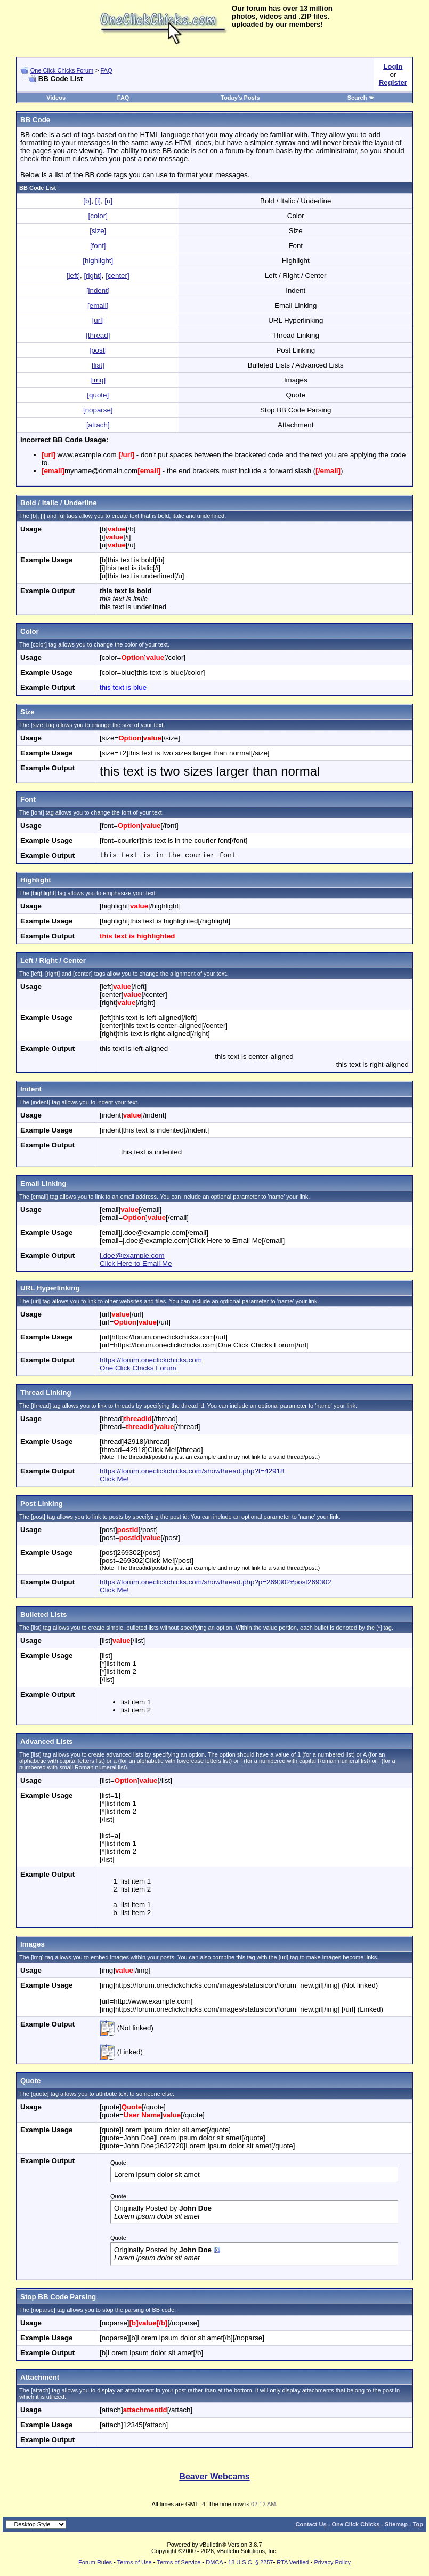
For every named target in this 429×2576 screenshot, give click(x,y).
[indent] (98, 290)
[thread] (98, 335)
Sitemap (396, 2524)
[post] (98, 350)
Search (361, 97)
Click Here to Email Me (136, 1263)
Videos (56, 97)
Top (418, 2524)
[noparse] (98, 410)
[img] (98, 380)
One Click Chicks (355, 2524)
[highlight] (98, 261)
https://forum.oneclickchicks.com (151, 1360)
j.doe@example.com (132, 1255)
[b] (87, 201)
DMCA (214, 2562)
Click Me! (114, 1479)
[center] (117, 276)
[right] (92, 276)
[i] (98, 201)
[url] (98, 320)
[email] (97, 305)
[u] (108, 201)
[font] (98, 246)
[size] (98, 231)
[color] (98, 216)
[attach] (98, 425)
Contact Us (311, 2524)
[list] (98, 365)
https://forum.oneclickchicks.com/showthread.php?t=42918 (192, 1471)
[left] (73, 276)
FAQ (106, 70)
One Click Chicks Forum (62, 70)
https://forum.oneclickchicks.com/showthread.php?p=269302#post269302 (215, 1582)
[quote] (98, 395)
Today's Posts (240, 97)
